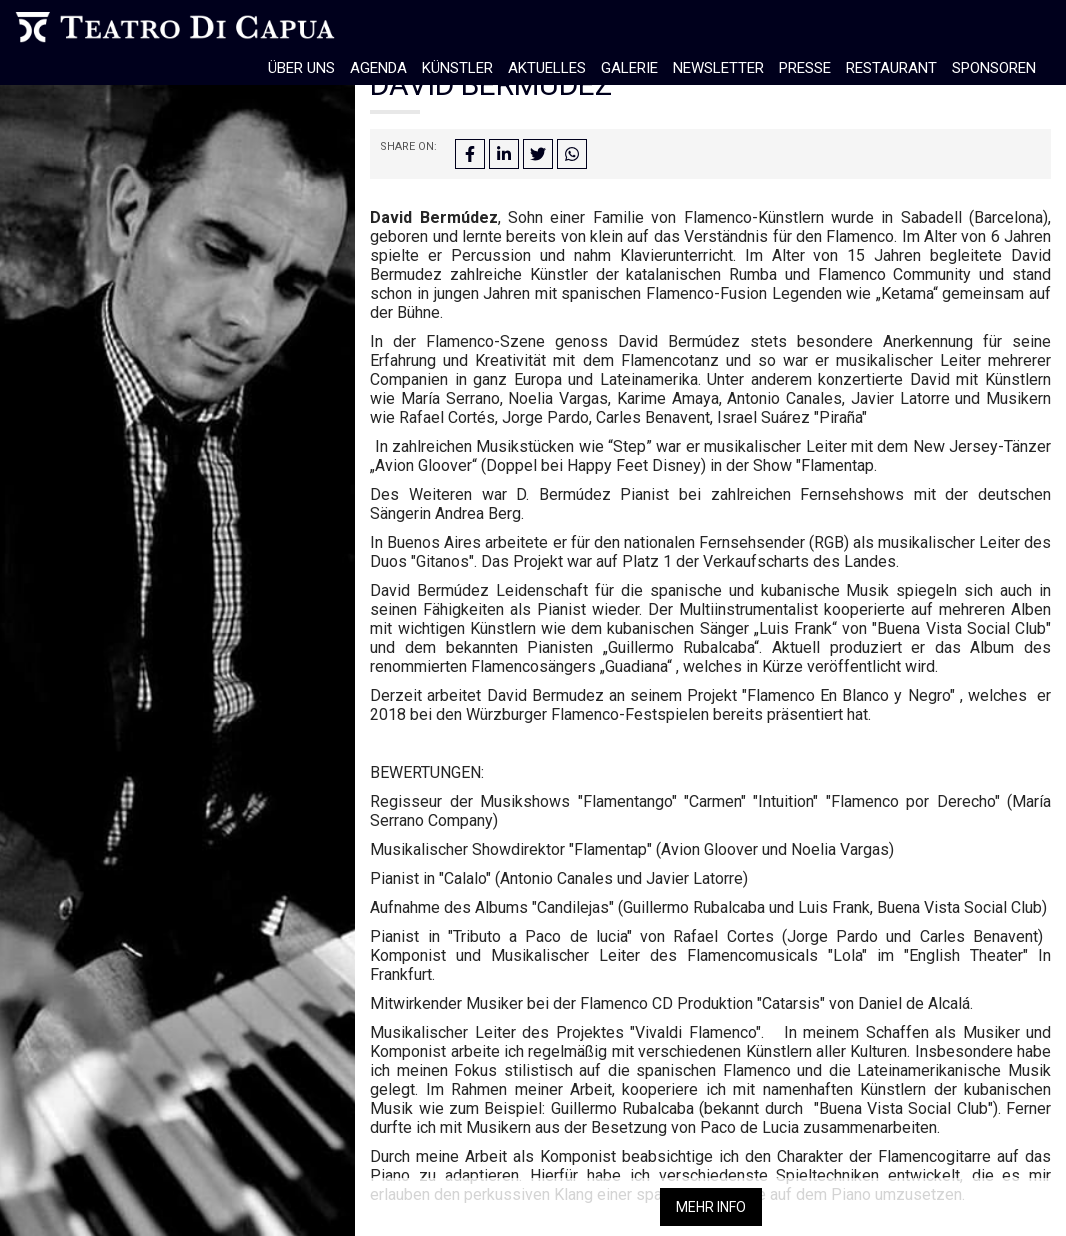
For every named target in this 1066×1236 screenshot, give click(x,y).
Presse (805, 68)
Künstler (457, 68)
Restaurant (891, 68)
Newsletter (718, 68)
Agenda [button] (378, 68)
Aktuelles (547, 68)
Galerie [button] (629, 68)
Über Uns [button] (301, 68)
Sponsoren (994, 68)
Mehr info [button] (711, 1207)
